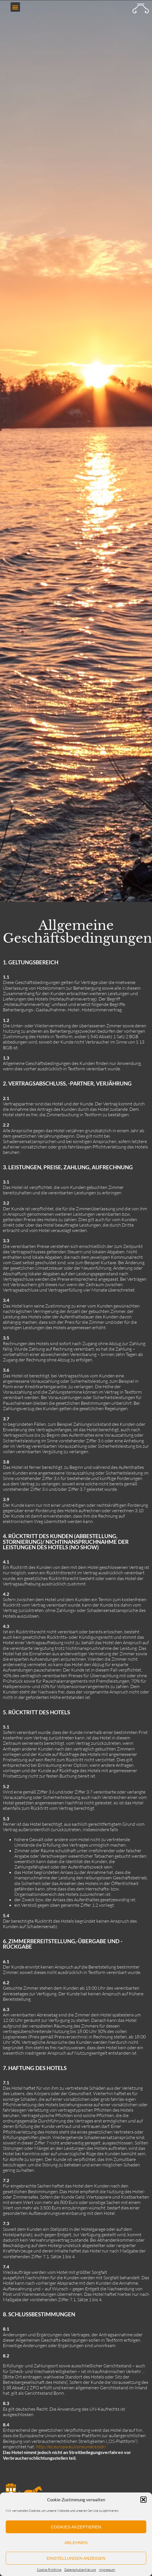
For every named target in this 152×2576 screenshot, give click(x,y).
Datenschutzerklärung (80, 2569)
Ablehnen (76, 2542)
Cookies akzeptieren (76, 2526)
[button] (143, 2499)
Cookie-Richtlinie (49, 2569)
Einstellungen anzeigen (76, 2558)
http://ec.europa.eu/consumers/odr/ (71, 2446)
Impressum (107, 2569)
